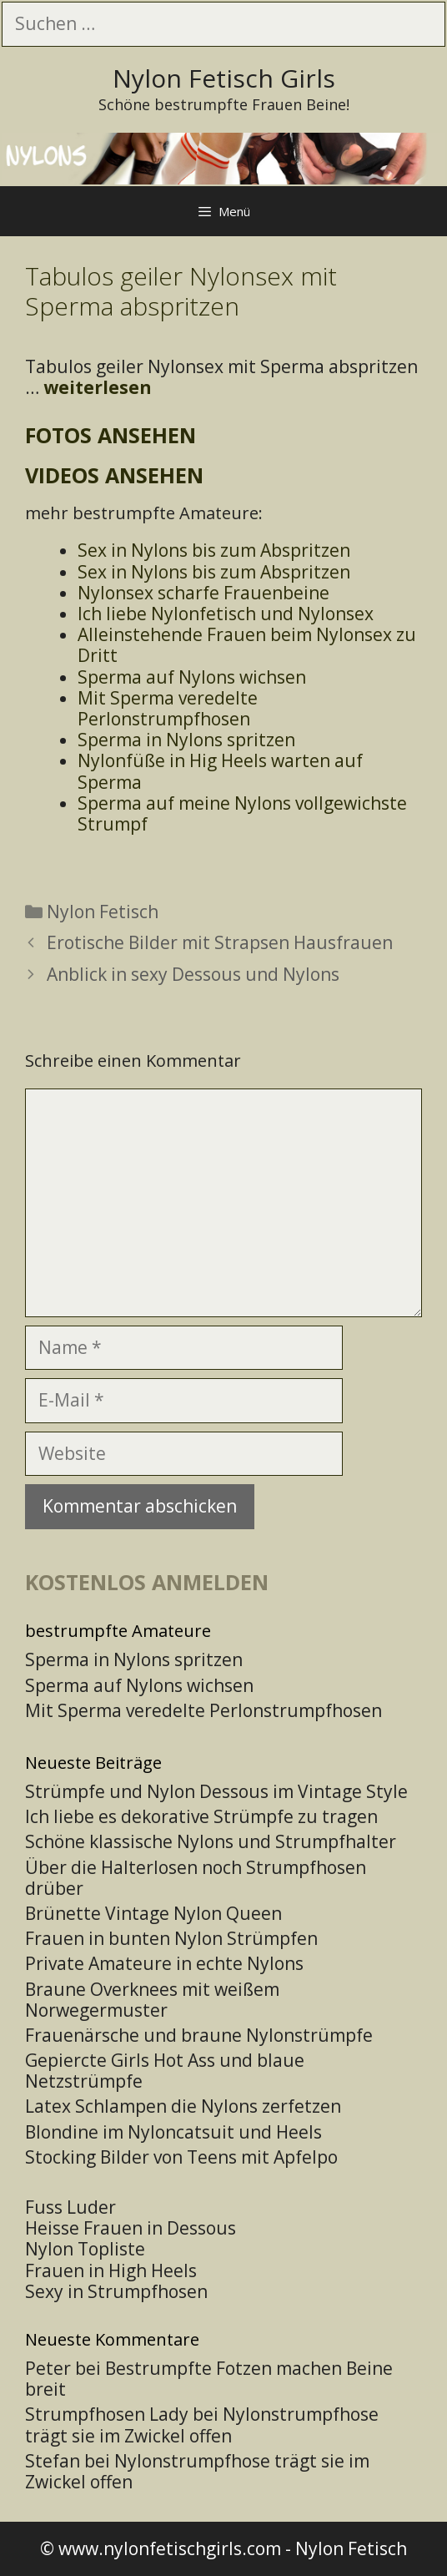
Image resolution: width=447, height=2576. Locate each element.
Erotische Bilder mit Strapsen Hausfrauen (220, 942)
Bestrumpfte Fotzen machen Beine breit (209, 2378)
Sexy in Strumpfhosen (116, 2291)
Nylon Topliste (85, 2248)
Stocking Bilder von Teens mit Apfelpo (181, 2157)
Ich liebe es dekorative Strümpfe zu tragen (201, 1816)
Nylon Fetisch (102, 911)
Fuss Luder (70, 2207)
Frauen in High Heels (111, 2270)
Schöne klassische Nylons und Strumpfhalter (210, 1841)
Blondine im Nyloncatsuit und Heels (173, 2132)
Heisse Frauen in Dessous (130, 2228)
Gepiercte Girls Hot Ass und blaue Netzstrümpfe (164, 2070)
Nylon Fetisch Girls (224, 78)
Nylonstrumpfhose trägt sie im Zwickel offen (202, 2424)
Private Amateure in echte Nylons (164, 1963)
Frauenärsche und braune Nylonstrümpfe (199, 2035)
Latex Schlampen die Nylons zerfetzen (183, 2106)
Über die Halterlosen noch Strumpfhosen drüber (195, 1878)
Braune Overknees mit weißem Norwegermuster (152, 1999)
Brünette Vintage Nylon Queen (153, 1913)
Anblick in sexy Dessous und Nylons (193, 974)
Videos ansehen (114, 475)
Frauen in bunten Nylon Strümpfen (171, 1938)
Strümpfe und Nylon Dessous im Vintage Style (216, 1791)
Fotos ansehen (110, 435)
